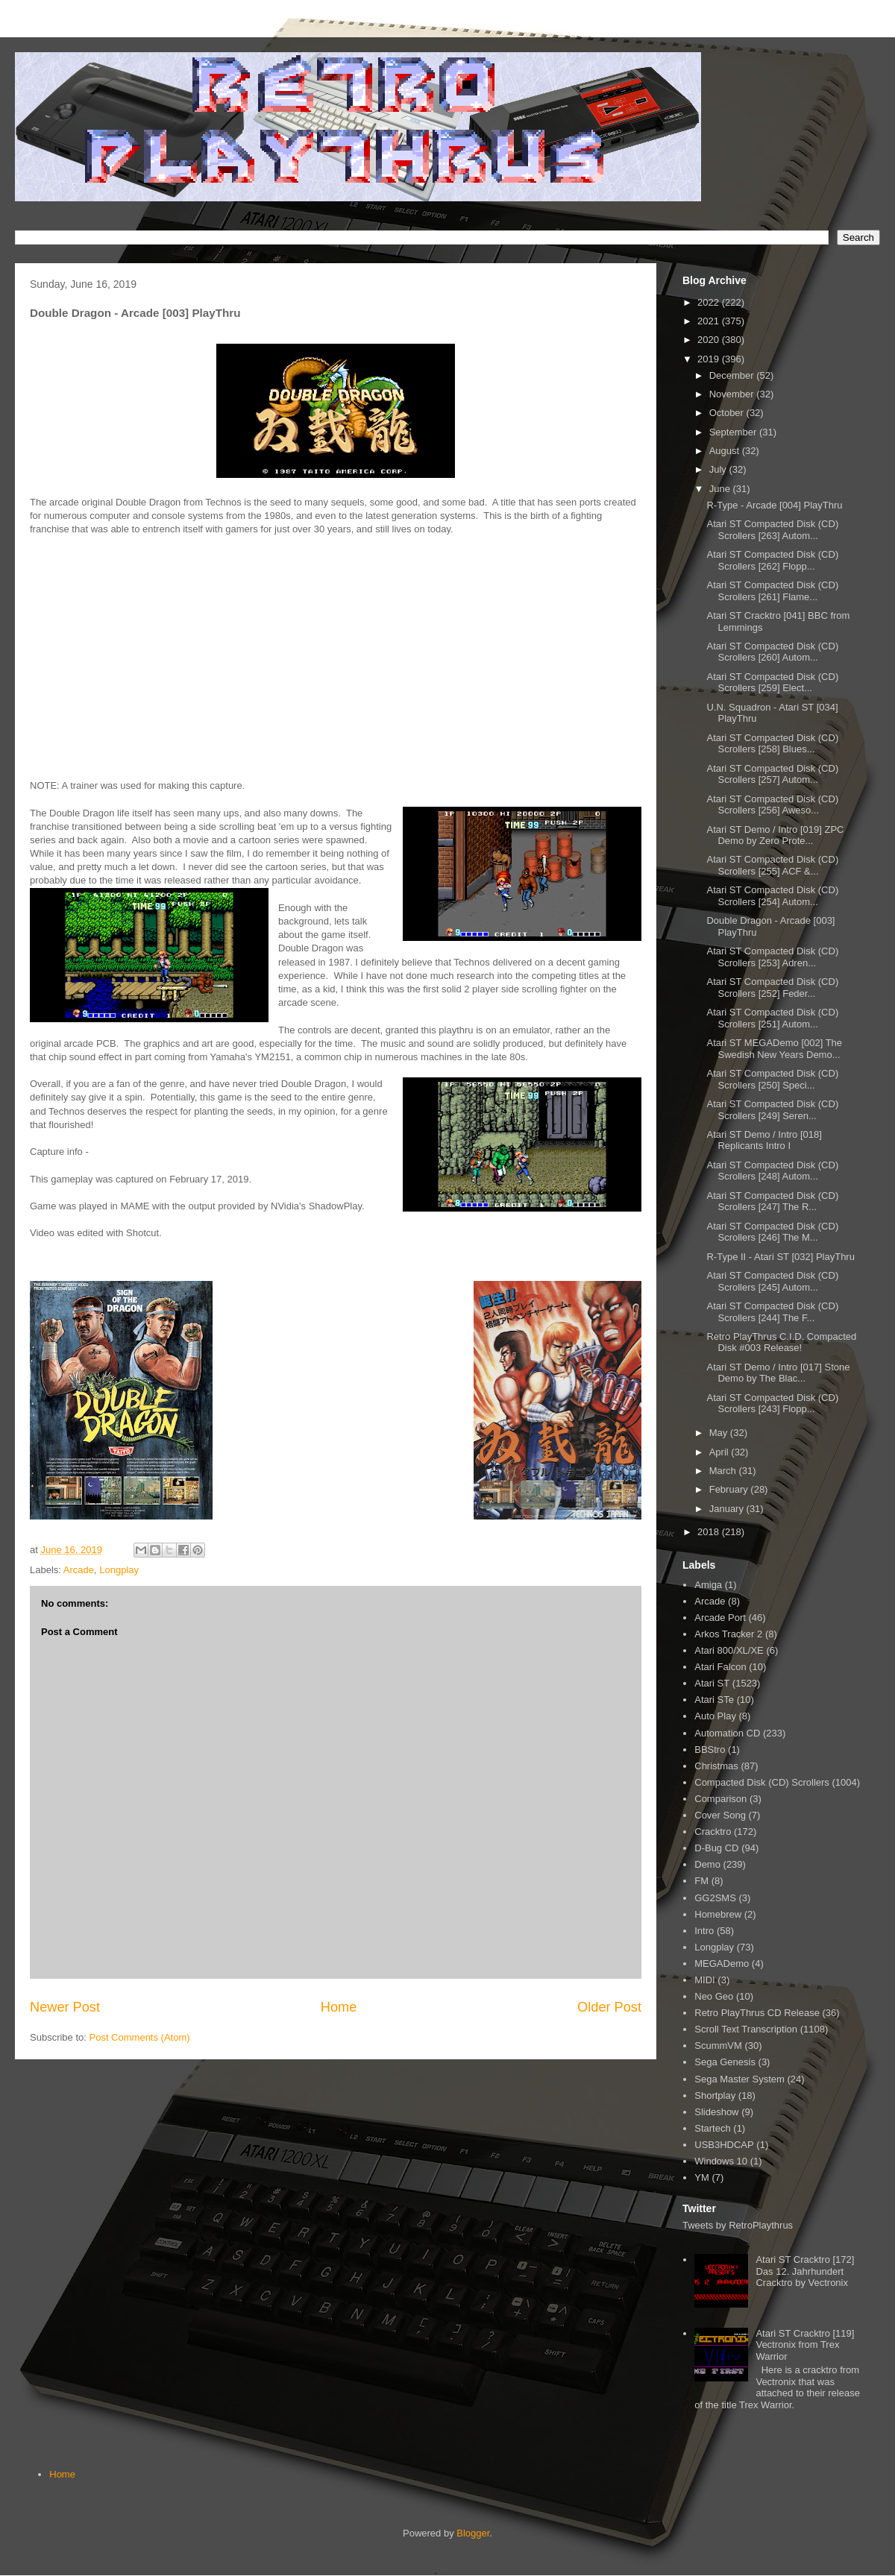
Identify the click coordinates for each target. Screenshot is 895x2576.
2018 (709, 1531)
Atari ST (711, 1683)
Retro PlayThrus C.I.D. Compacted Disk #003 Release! (781, 1342)
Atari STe (714, 1699)
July (719, 469)
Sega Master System (739, 2079)
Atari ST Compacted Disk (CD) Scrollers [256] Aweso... (772, 804)
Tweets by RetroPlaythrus (737, 2225)
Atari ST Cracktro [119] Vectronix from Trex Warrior (805, 2345)
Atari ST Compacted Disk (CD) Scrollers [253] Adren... (772, 957)
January (728, 1508)
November (733, 394)
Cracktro (712, 1831)
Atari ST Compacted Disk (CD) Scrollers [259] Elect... (772, 682)
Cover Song (720, 1815)
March (724, 1470)
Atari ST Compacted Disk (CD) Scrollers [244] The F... (772, 1311)
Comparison (720, 1798)
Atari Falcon (720, 1666)
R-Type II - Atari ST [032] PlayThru (780, 1256)
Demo (707, 1864)
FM (701, 1880)
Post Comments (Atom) (140, 2037)
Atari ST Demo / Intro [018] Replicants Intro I (763, 1140)
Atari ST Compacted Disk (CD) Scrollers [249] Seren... (772, 1109)
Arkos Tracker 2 (728, 1634)
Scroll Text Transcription (745, 2029)
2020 (709, 339)
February (730, 1489)
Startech (712, 2128)
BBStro (709, 1749)
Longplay (119, 1569)
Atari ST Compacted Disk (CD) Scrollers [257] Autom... (772, 774)
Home (339, 2007)
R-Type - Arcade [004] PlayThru (774, 505)
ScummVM (718, 2045)
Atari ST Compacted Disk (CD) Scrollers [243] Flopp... (772, 1403)
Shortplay (714, 2095)
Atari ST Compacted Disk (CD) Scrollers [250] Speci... (772, 1079)
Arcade (78, 1569)
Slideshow (716, 2111)
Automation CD (727, 1733)
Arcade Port (720, 1617)
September (734, 432)
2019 (709, 359)
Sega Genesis (725, 2062)
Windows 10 (720, 2161)
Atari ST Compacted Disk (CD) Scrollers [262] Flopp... (772, 560)
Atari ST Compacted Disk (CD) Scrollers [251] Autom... (772, 1018)
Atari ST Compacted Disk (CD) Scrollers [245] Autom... (772, 1281)
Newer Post (65, 2007)
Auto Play (715, 1716)
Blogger (472, 2533)
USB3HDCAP (723, 2144)
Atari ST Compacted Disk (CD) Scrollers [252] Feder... (772, 987)
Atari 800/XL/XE (729, 1650)
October (728, 412)
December (733, 375)
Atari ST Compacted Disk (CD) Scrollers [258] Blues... (772, 743)
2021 (709, 321)
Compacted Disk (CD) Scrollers (761, 1782)
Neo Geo (713, 1996)
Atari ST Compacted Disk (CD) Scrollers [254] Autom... (772, 895)
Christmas (716, 1766)
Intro (704, 1930)
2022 (709, 302)
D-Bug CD (716, 1848)
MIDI (704, 1979)
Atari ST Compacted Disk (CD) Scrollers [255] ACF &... (772, 865)
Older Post (609, 2007)
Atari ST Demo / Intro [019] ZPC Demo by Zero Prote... (775, 835)
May (719, 1432)
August (725, 450)
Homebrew (717, 1914)
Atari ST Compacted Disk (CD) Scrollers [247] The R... (772, 1201)
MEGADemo (721, 1963)
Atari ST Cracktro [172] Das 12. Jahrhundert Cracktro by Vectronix (805, 2271)
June (721, 488)
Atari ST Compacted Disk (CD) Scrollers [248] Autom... (772, 1170)
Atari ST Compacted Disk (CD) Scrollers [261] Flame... (772, 590)
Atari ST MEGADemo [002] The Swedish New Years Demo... (774, 1048)
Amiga (708, 1584)
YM (701, 2177)
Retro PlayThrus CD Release (757, 2012)
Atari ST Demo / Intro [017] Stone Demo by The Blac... (778, 1373)
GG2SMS (715, 1897)
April (720, 1452)
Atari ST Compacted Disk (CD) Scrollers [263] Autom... (772, 529)
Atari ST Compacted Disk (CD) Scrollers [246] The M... (772, 1232)
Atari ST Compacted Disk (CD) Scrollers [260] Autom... (772, 652)
